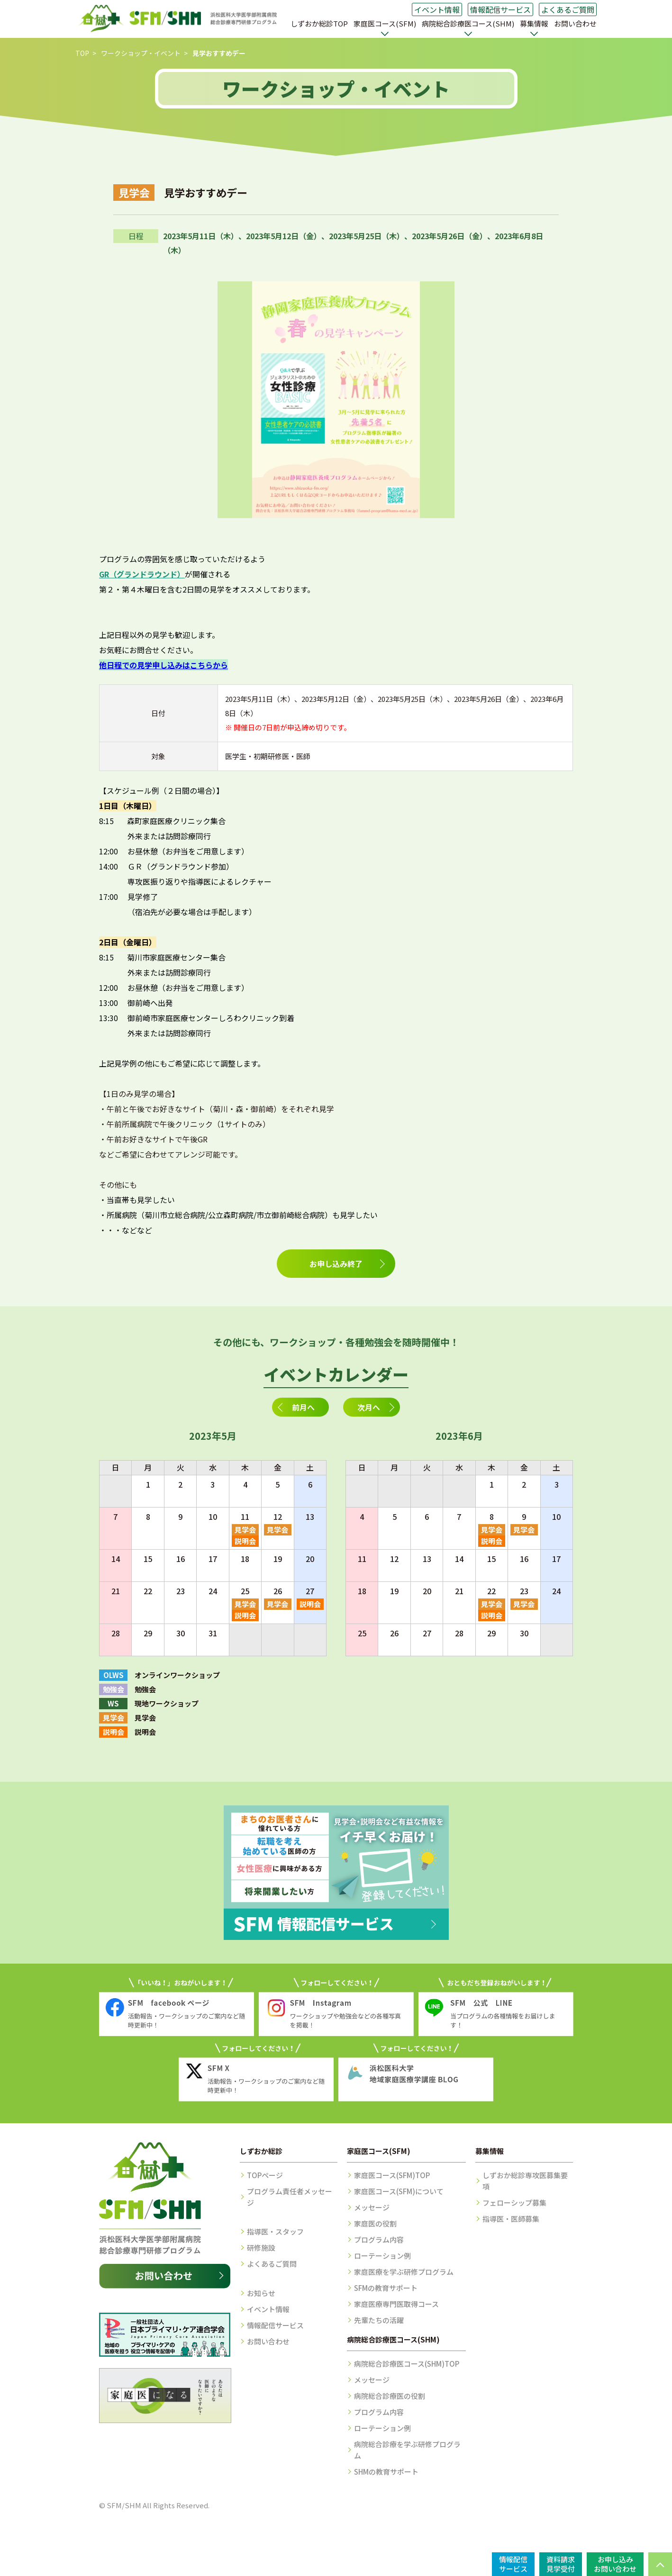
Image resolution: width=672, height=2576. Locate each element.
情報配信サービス (500, 9)
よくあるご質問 (567, 9)
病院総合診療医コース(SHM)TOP (406, 2364)
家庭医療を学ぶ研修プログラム (404, 2272)
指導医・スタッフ (275, 2231)
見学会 (245, 1530)
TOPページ (265, 2175)
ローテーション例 (382, 2256)
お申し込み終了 (336, 1263)
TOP (82, 53)
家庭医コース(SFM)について (399, 2191)
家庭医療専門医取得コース (396, 2304)
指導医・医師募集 (510, 2219)
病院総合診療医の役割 (389, 2396)
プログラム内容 (379, 2239)
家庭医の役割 (375, 2223)
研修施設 (261, 2248)
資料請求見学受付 (560, 2564)
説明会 (245, 1541)
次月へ (368, 1407)
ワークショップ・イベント (141, 53)
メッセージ (372, 2207)
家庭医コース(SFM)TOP (392, 2175)
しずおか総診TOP (319, 23)
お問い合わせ (575, 23)
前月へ (303, 1407)
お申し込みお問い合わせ (615, 2564)
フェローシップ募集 (514, 2203)
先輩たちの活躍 (379, 2320)
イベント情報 (437, 9)
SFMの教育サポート (386, 2288)
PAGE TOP (660, 2564)
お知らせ (261, 2293)
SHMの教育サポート (386, 2472)
